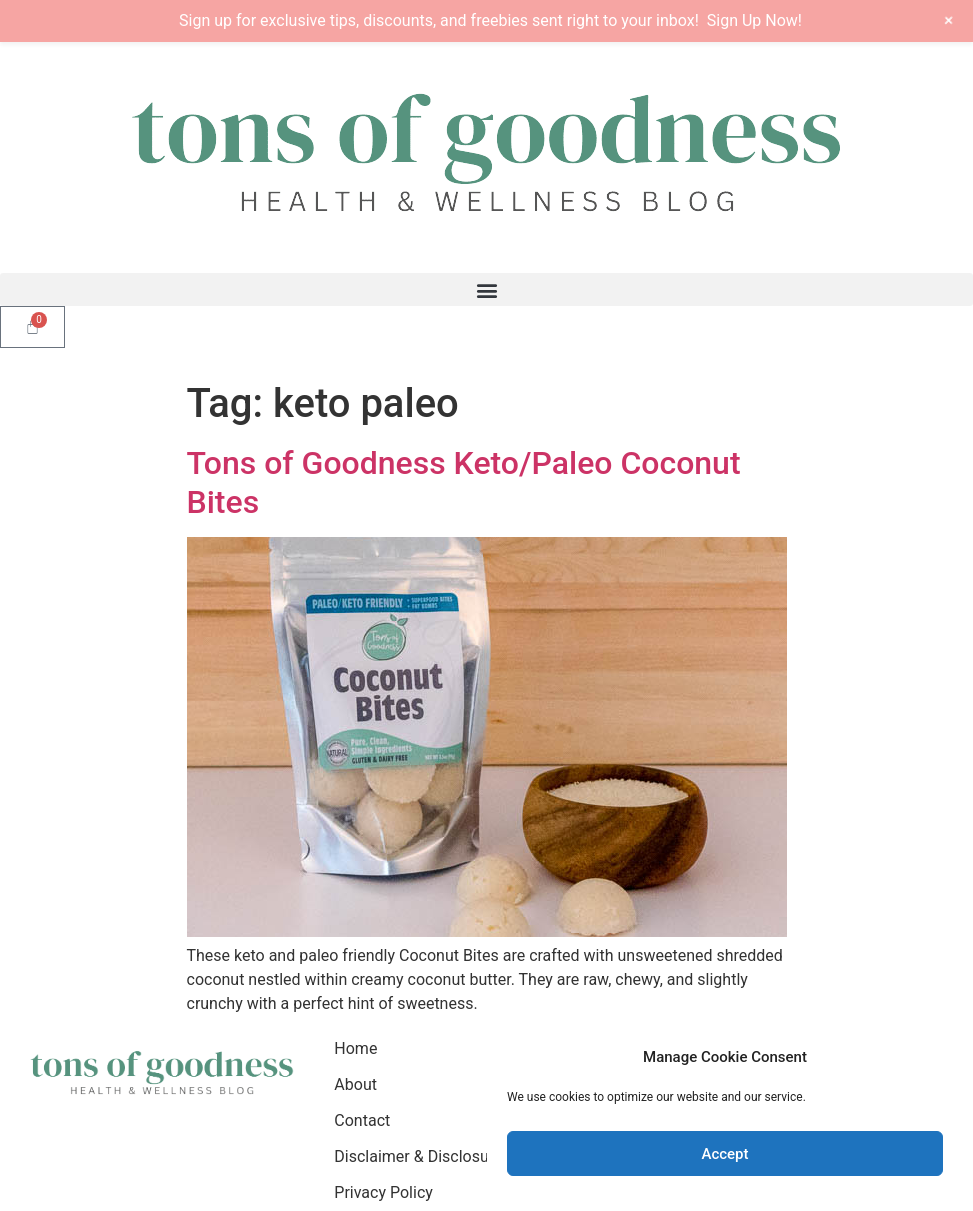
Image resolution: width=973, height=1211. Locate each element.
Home (355, 1048)
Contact (362, 1120)
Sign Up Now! (754, 20)
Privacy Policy (383, 1192)
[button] (486, 289)
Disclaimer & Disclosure (418, 1156)
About (355, 1084)
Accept (724, 1154)
